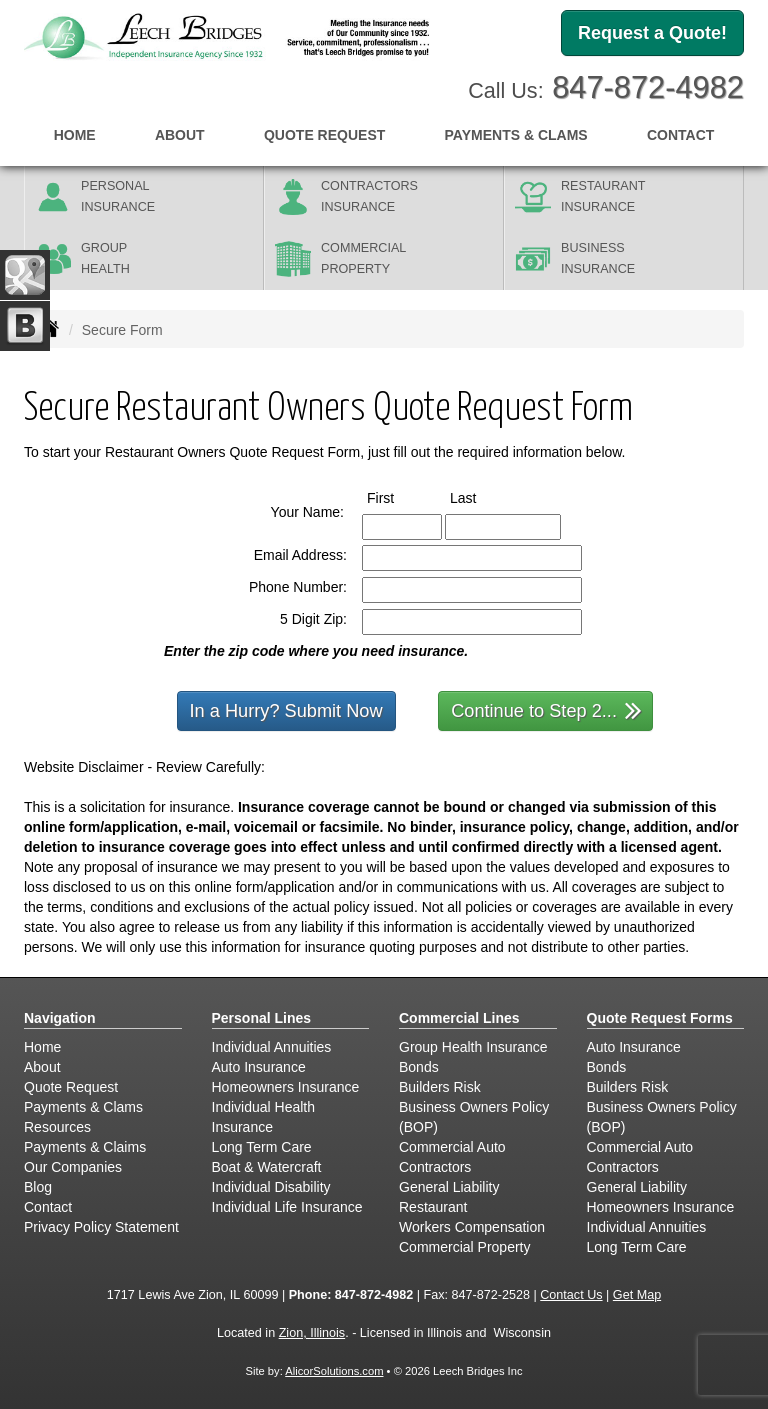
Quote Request (71, 1087)
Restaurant (433, 1207)
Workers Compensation (472, 1227)
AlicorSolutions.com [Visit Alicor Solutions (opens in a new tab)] (334, 1371)
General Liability (449, 1187)
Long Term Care (262, 1147)
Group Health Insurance (473, 1047)
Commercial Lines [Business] (459, 1018)
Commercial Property (464, 1247)
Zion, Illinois (312, 1333)
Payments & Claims (85, 1147)
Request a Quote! (652, 33)
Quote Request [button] (324, 135)
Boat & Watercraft (267, 1167)
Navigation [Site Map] (60, 1018)
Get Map (637, 1295)
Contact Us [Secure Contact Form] (571, 1295)
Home (75, 135)
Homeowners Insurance (286, 1087)
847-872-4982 (648, 87)
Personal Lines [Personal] (262, 1018)
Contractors (435, 1167)
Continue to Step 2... (546, 709)
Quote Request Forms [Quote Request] (660, 1018)
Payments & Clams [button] (516, 135)
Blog (38, 1187)
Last (481, 497)
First (399, 497)
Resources (57, 1127)
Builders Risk (440, 1087)
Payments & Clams (83, 1107)
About (180, 135)
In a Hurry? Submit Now (286, 711)
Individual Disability (271, 1187)
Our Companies (73, 1167)
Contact (680, 135)
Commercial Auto (452, 1147)
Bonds (419, 1067)
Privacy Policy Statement (101, 1227)
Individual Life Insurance (287, 1207)
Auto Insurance (259, 1067)
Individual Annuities (272, 1047)
